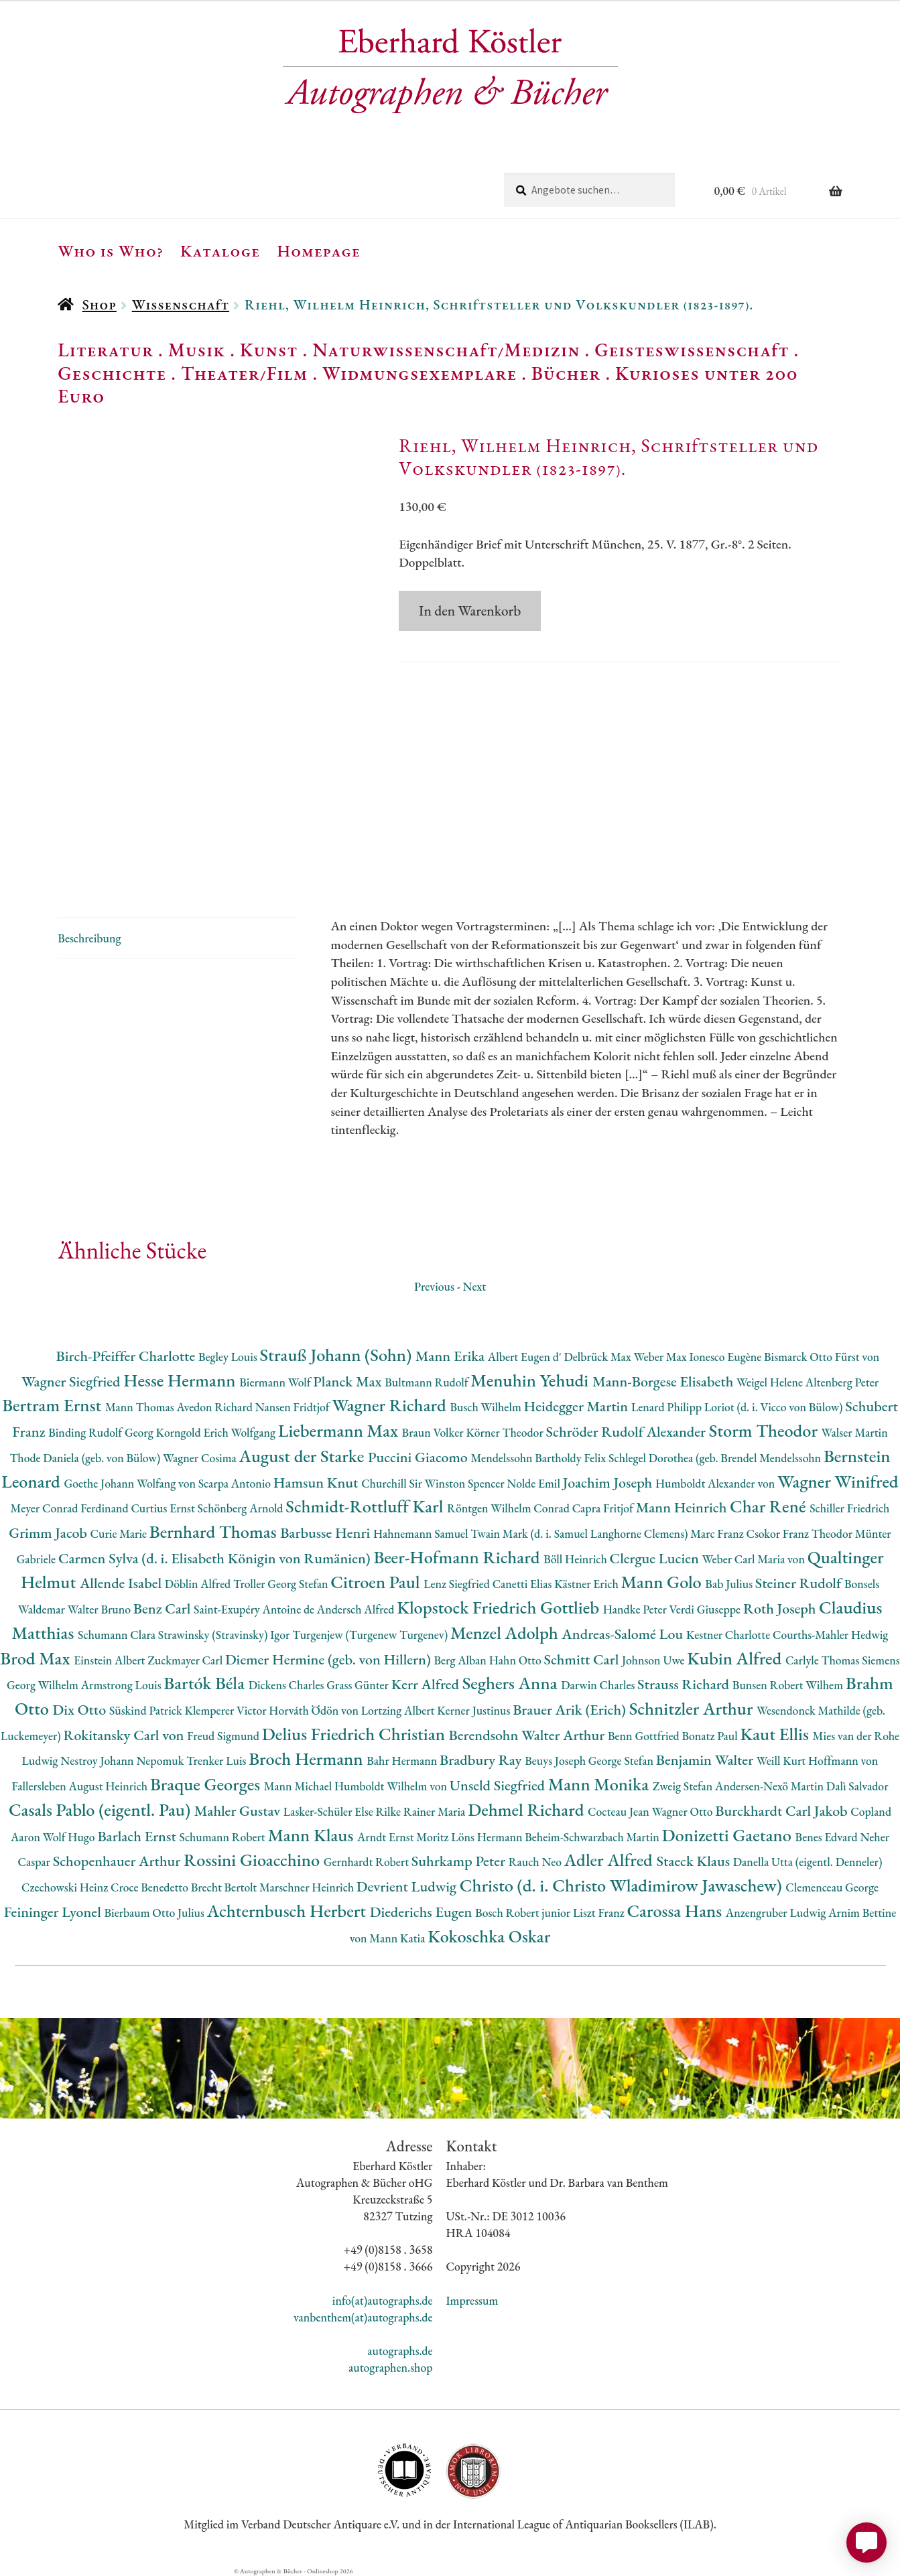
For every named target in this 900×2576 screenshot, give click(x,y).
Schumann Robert (223, 1837)
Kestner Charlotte (729, 1634)
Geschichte (112, 373)
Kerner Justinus (475, 1710)
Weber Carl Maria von (755, 1559)
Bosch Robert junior (524, 1912)
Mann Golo (663, 1581)
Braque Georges (207, 1784)
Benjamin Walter (706, 1760)
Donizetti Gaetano (728, 1835)
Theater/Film (244, 373)
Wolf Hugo (70, 1837)
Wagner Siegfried (72, 1381)
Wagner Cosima (201, 1457)
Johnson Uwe (654, 1660)
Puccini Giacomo (419, 1457)
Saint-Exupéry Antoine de (255, 1609)
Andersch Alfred (357, 1609)
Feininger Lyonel (54, 1912)
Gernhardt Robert (367, 1861)
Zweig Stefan (684, 1786)
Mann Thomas (141, 1407)
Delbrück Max (598, 1356)
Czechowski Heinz (66, 1887)
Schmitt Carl (582, 1659)
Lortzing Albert (399, 1710)
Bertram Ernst (53, 1405)
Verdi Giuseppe (706, 1609)
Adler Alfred (610, 1859)
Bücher (565, 373)
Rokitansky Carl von (126, 1735)
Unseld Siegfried (499, 1785)
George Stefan (622, 1760)
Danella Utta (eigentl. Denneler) (808, 1861)
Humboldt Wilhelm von (392, 1786)
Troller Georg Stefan (281, 1583)
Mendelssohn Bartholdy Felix (540, 1457)
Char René (770, 1506)
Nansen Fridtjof (293, 1407)
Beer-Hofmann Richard (458, 1557)
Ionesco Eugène (726, 1356)
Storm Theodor (765, 1430)
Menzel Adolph (506, 1632)
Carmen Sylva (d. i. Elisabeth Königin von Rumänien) (215, 1558)
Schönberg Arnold (242, 1508)
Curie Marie (119, 1533)
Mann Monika (600, 1784)
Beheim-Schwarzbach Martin (593, 1837)
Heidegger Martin (577, 1406)
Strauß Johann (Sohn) (337, 1354)
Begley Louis (229, 1356)
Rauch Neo (536, 1861)
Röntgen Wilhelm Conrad (509, 1508)
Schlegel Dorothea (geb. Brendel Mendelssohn (716, 1457)
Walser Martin (855, 1432)
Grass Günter (358, 1685)
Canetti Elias (523, 1583)
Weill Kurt (782, 1760)
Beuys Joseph (556, 1760)
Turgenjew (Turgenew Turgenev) (371, 1634)
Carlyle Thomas (823, 1660)
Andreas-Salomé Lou (624, 1634)
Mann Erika (451, 1356)
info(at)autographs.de (382, 2300)
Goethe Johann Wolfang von (131, 1483)
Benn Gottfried (645, 1735)
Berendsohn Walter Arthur (528, 1735)
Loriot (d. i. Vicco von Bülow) (774, 1407)
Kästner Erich (587, 1583)
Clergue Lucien (656, 1558)
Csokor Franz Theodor (800, 1533)
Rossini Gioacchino (254, 1859)
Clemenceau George (832, 1887)
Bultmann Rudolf (427, 1382)
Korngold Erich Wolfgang (217, 1432)
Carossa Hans (676, 1910)
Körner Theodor (505, 1432)
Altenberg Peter (842, 1382)
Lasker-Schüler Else (329, 1811)
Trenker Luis (217, 1760)
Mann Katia (398, 1938)
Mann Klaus (312, 1835)
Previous (434, 1286)
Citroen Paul (377, 1581)
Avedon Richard (215, 1407)
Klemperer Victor (226, 1710)
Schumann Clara (118, 1634)
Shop (99, 304)
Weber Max (662, 1356)
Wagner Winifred (838, 1481)
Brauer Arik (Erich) (571, 1709)
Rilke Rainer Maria (421, 1811)
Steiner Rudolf (799, 1583)
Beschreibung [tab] (89, 938)
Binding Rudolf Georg (101, 1432)
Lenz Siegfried (458, 1583)
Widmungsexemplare (419, 373)
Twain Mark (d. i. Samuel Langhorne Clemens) (580, 1533)
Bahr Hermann (403, 1760)
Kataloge (220, 250)
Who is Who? (111, 250)
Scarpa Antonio (235, 1483)
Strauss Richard (684, 1684)
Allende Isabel (122, 1583)
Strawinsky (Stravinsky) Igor (225, 1634)
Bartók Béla (206, 1683)
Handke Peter (636, 1609)
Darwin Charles (599, 1685)
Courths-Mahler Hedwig (830, 1634)
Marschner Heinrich (308, 1887)
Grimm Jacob (49, 1533)
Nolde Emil (534, 1483)
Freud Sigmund (224, 1735)
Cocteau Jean (619, 1811)
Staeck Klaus (695, 1861)
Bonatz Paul (711, 1735)
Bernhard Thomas (214, 1531)
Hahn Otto (516, 1660)
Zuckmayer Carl (186, 1660)
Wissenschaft (180, 304)
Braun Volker (434, 1432)
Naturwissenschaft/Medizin (446, 350)
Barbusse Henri (326, 1533)
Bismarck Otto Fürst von (821, 1356)
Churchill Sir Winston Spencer (434, 1483)
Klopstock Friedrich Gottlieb (499, 1607)
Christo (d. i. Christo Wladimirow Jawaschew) (623, 1885)
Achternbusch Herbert (288, 1910)
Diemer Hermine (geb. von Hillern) (329, 1659)
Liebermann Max (340, 1430)
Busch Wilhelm (486, 1407)
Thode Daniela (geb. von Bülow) (86, 1457)
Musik (197, 350)
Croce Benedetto (151, 1887)
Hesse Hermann (181, 1380)
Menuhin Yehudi (531, 1380)
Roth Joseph (781, 1608)
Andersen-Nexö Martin (770, 1786)
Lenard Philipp (667, 1407)
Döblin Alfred (199, 1583)
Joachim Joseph (609, 1482)
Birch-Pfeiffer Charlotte (127, 1356)
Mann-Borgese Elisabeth (664, 1381)
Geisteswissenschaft (691, 350)
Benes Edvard (827, 1837)
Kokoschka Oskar (489, 1936)
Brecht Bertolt (225, 1887)
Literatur (105, 350)
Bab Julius (730, 1583)
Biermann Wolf (276, 1382)
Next (475, 1286)
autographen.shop (390, 2367)
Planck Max (349, 1381)
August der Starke (303, 1456)
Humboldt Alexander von (716, 1483)
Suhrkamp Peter (460, 1861)
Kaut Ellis (776, 1733)
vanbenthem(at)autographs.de (363, 2317)
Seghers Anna (512, 1683)
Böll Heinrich (576, 1559)
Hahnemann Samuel (421, 1533)
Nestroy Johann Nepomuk (123, 1760)
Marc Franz (718, 1533)
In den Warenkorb (470, 610)
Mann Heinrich (683, 1507)
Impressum (472, 2300)
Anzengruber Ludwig (777, 1912)
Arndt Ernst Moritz (404, 1837)
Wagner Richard (391, 1405)
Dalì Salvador (857, 1786)
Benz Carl (163, 1608)
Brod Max (37, 1658)
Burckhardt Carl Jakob (782, 1810)
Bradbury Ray (482, 1760)
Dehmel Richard (528, 1809)
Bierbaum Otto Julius (155, 1912)
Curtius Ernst (164, 1508)
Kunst (269, 350)
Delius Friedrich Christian (355, 1733)
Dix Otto (81, 1709)
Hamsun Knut (317, 1482)
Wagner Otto (684, 1811)
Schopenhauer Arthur (118, 1861)
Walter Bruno (100, 1609)
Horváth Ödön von (315, 1710)
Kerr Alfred (426, 1684)
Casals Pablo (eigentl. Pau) (101, 1809)
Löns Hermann (488, 1837)
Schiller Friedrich (849, 1508)
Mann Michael (299, 1786)
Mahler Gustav (238, 1810)
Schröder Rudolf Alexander (627, 1431)
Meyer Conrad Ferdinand (71, 1508)
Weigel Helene (771, 1382)
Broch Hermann (308, 1758)
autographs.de (399, 2350)
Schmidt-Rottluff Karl (366, 1506)
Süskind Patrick (147, 1710)
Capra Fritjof (604, 1508)
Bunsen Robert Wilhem (789, 1685)
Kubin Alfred (736, 1658)
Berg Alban (461, 1660)
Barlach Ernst (138, 1836)
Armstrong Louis (122, 1685)
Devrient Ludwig (408, 1886)
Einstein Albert (110, 1660)
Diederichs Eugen (422, 1912)
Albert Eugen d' (526, 1356)
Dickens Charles (287, 1685)
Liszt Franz (600, 1912)
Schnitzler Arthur (693, 1708)
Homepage (319, 250)
